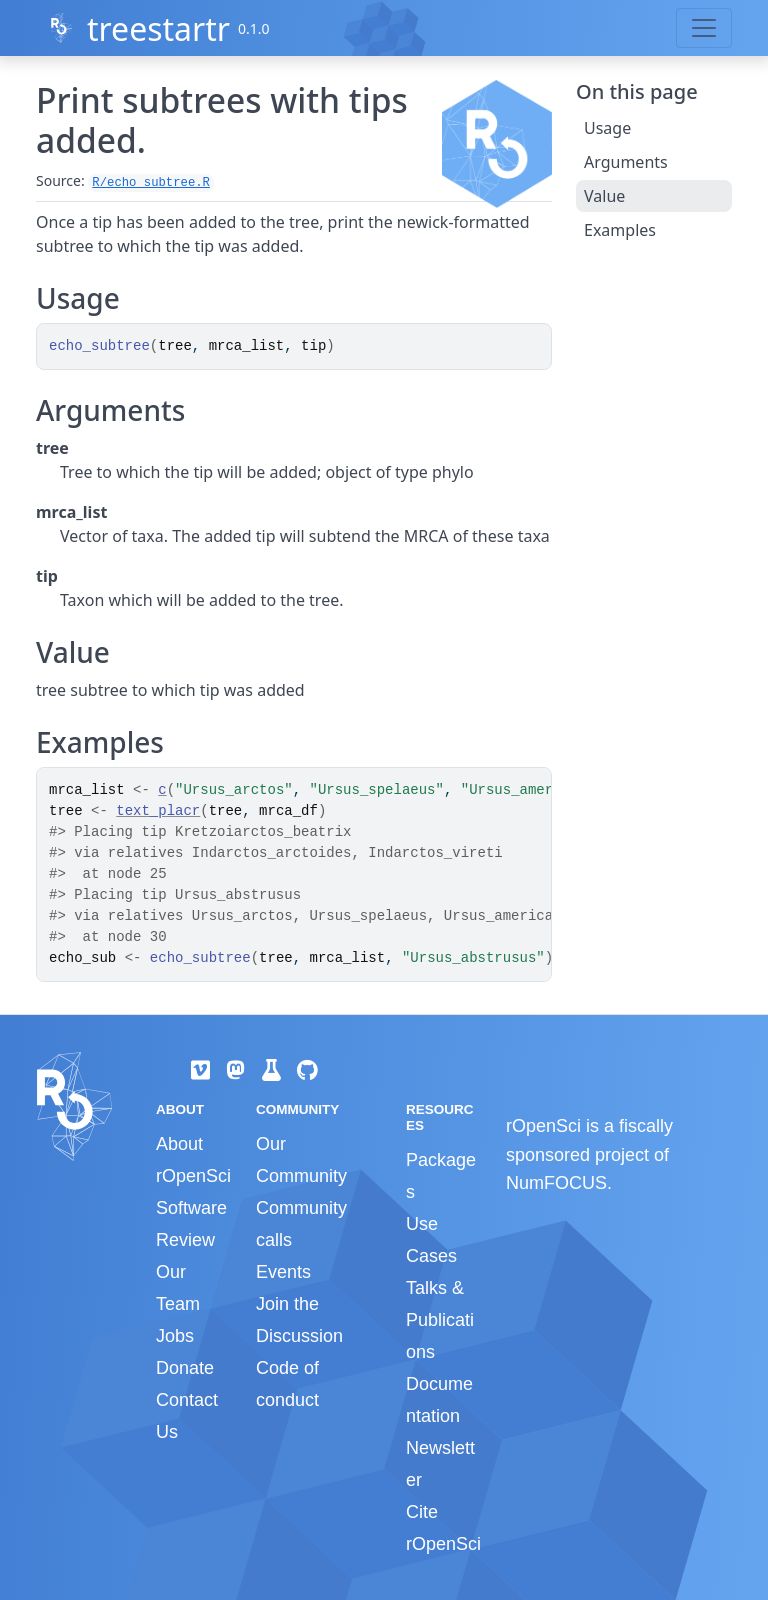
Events (283, 1272)
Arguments (626, 162)
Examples (620, 230)
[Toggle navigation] (704, 28)
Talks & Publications (440, 1320)
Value (604, 196)
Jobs (175, 1336)
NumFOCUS (556, 1183)
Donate (185, 1368)
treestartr (158, 28)
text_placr (158, 811)
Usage (607, 128)
